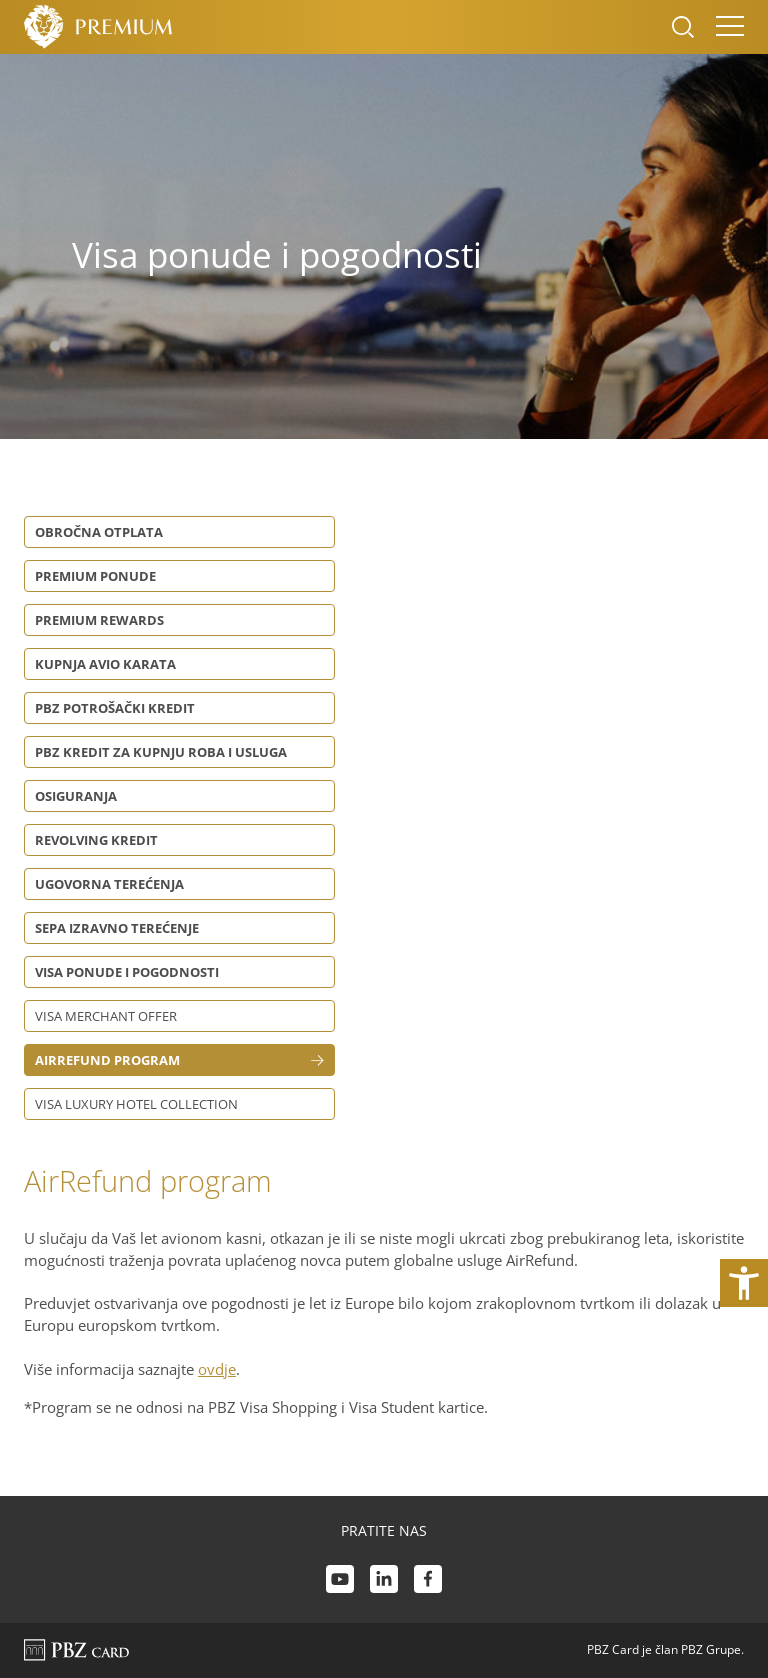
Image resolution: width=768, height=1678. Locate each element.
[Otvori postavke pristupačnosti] (744, 1283)
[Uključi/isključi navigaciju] (724, 27)
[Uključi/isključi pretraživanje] (683, 27)
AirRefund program (107, 1060)
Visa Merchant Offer (106, 1016)
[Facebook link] (428, 1582)
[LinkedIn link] (384, 1582)
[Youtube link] (340, 1582)
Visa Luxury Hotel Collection (136, 1104)
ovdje (217, 1369)
